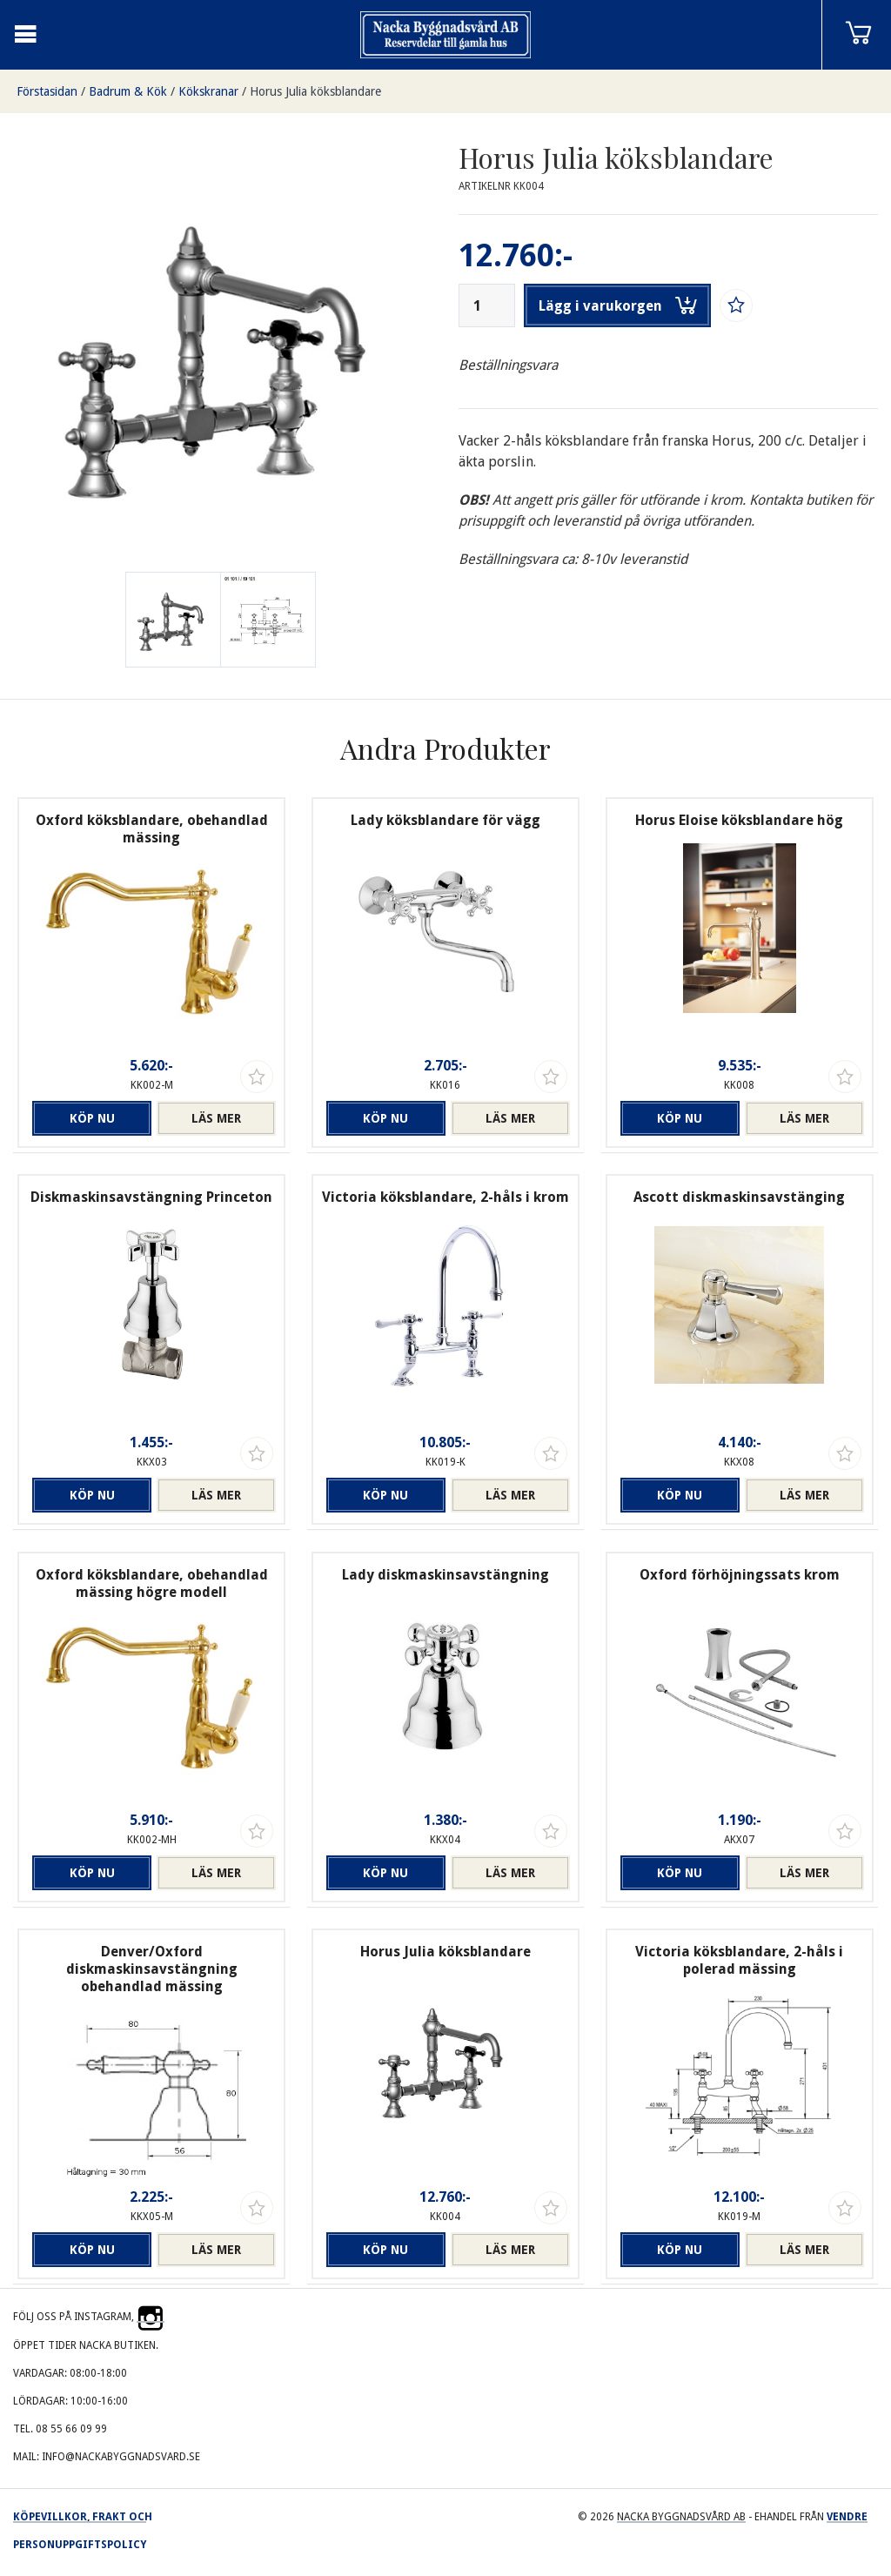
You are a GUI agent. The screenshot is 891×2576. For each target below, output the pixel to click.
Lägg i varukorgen (618, 305)
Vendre (847, 2517)
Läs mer (216, 1118)
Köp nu (92, 1118)
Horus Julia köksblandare (315, 91)
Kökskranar (208, 91)
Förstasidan (47, 91)
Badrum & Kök (128, 91)
